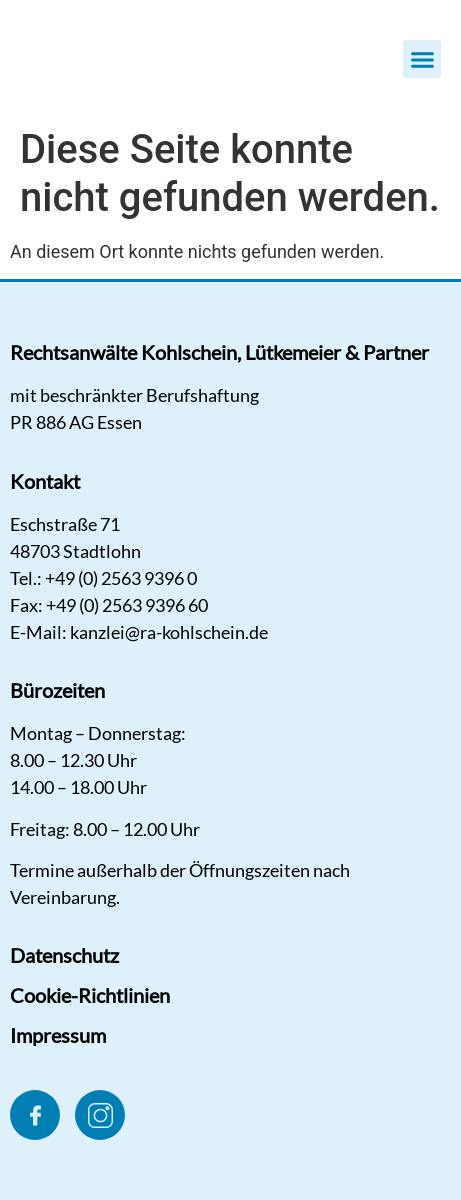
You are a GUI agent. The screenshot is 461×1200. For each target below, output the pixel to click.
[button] (422, 59)
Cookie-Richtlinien (90, 995)
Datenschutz (64, 955)
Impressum (58, 1035)
